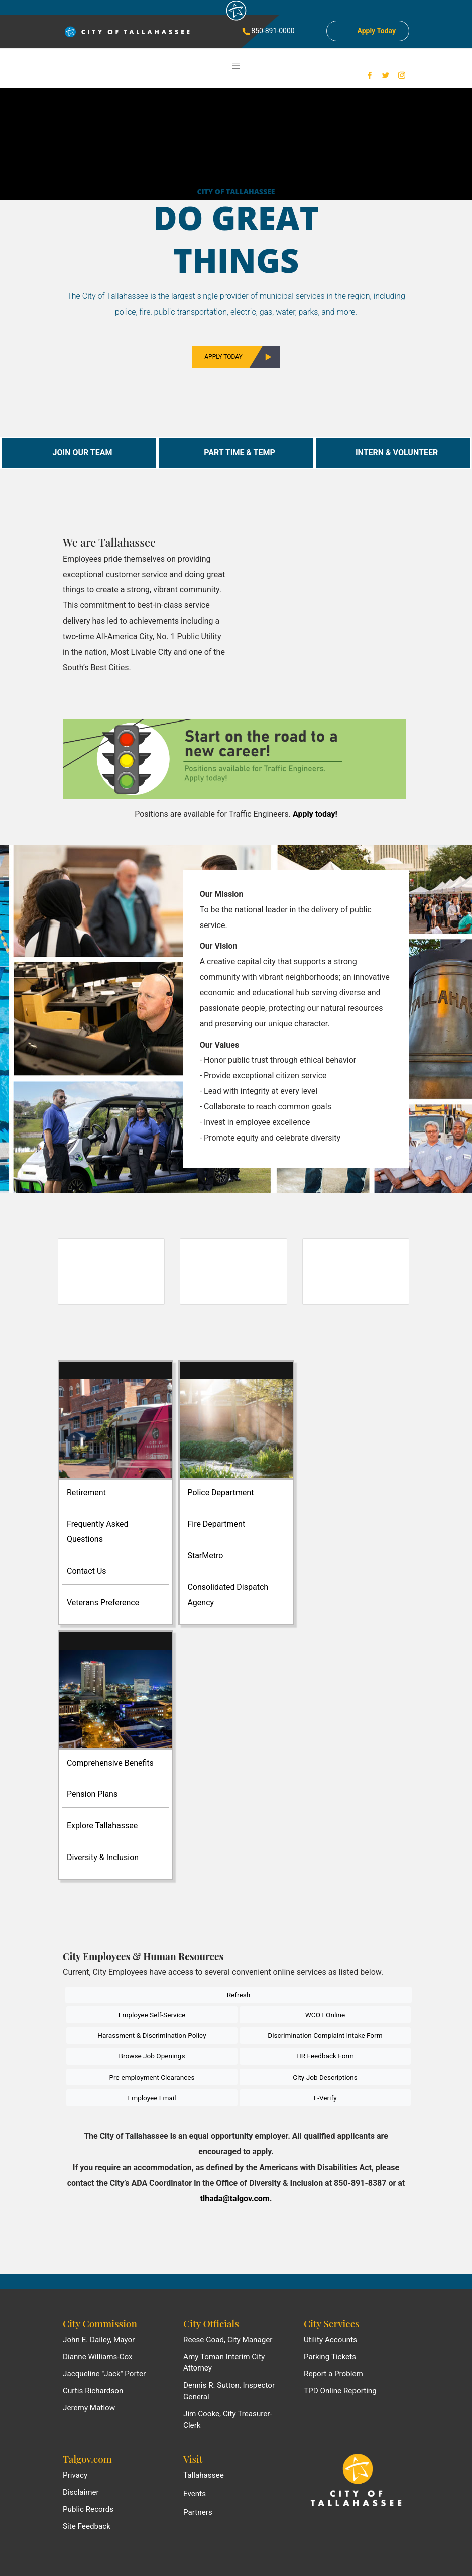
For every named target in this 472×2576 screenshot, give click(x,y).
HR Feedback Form (325, 2056)
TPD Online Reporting (340, 2390)
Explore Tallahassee (102, 1825)
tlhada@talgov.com (235, 2198)
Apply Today (238, 357)
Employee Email (152, 2098)
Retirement (86, 1492)
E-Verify (324, 2098)
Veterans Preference (103, 1602)
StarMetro (205, 1555)
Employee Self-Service (152, 2015)
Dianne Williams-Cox (98, 2356)
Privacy (75, 2475)
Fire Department (216, 1524)
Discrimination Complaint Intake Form (325, 2035)
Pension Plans (92, 1794)
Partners (197, 2512)
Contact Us (86, 1571)
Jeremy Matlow (89, 2407)
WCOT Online (325, 2015)
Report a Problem (333, 2373)
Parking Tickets (330, 2356)
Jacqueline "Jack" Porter (104, 2373)
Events (194, 2493)
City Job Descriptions (325, 2077)
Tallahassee (203, 2475)
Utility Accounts (330, 2339)
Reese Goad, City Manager (227, 2339)
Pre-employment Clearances (152, 2077)
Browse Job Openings (152, 2056)
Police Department (220, 1492)
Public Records (88, 2509)
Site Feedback (86, 2526)
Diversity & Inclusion (103, 1857)
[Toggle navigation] (236, 65)
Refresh (239, 1995)
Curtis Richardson (93, 2390)
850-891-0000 (268, 31)
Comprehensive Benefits (110, 1763)
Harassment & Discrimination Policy (151, 2035)
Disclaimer (81, 2492)
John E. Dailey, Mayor (99, 2339)
